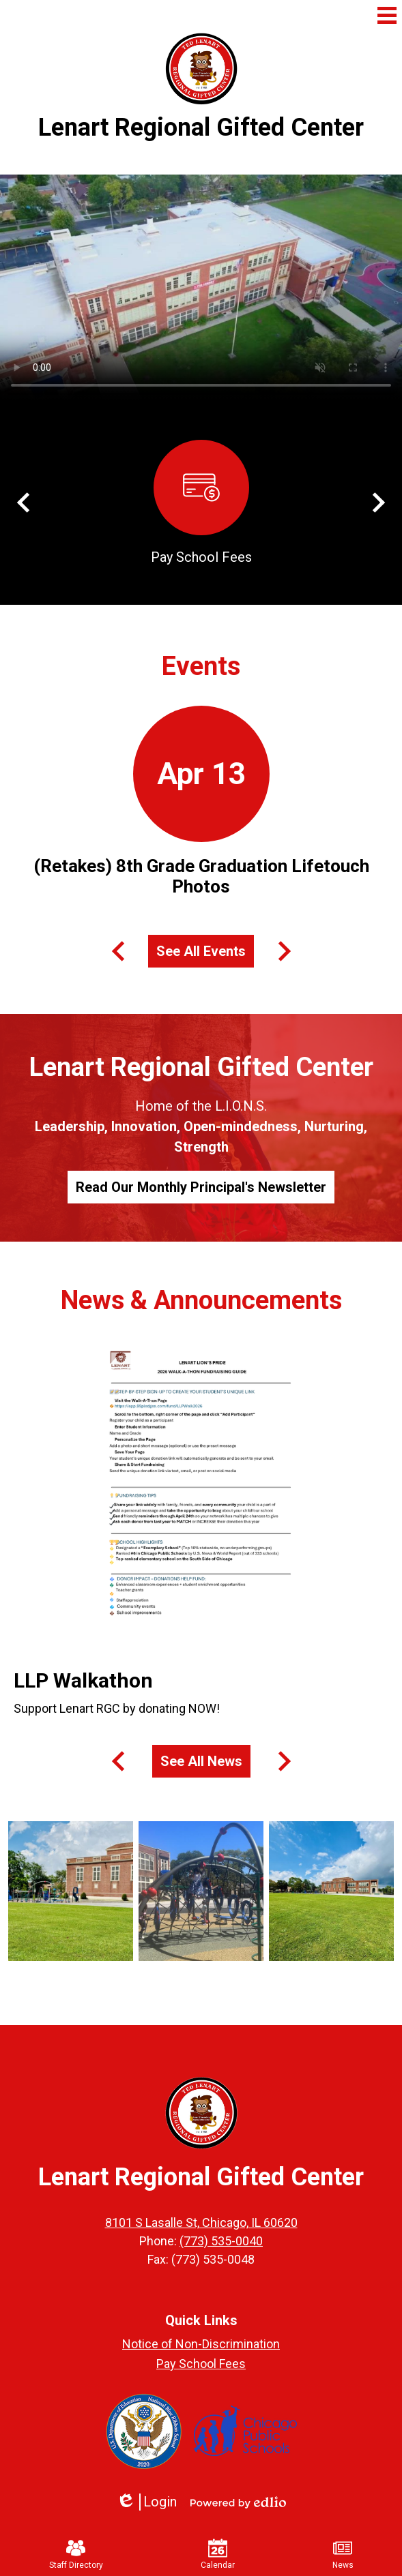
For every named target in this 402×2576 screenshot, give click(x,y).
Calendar (218, 2554)
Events (201, 666)
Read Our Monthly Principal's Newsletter (201, 1187)
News (343, 2554)
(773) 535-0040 (221, 2241)
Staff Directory (76, 2554)
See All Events (201, 951)
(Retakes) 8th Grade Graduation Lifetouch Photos (201, 876)
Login (146, 2502)
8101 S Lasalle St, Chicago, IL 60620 (201, 2222)
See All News (201, 1761)
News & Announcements (201, 1300)
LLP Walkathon (83, 1680)
